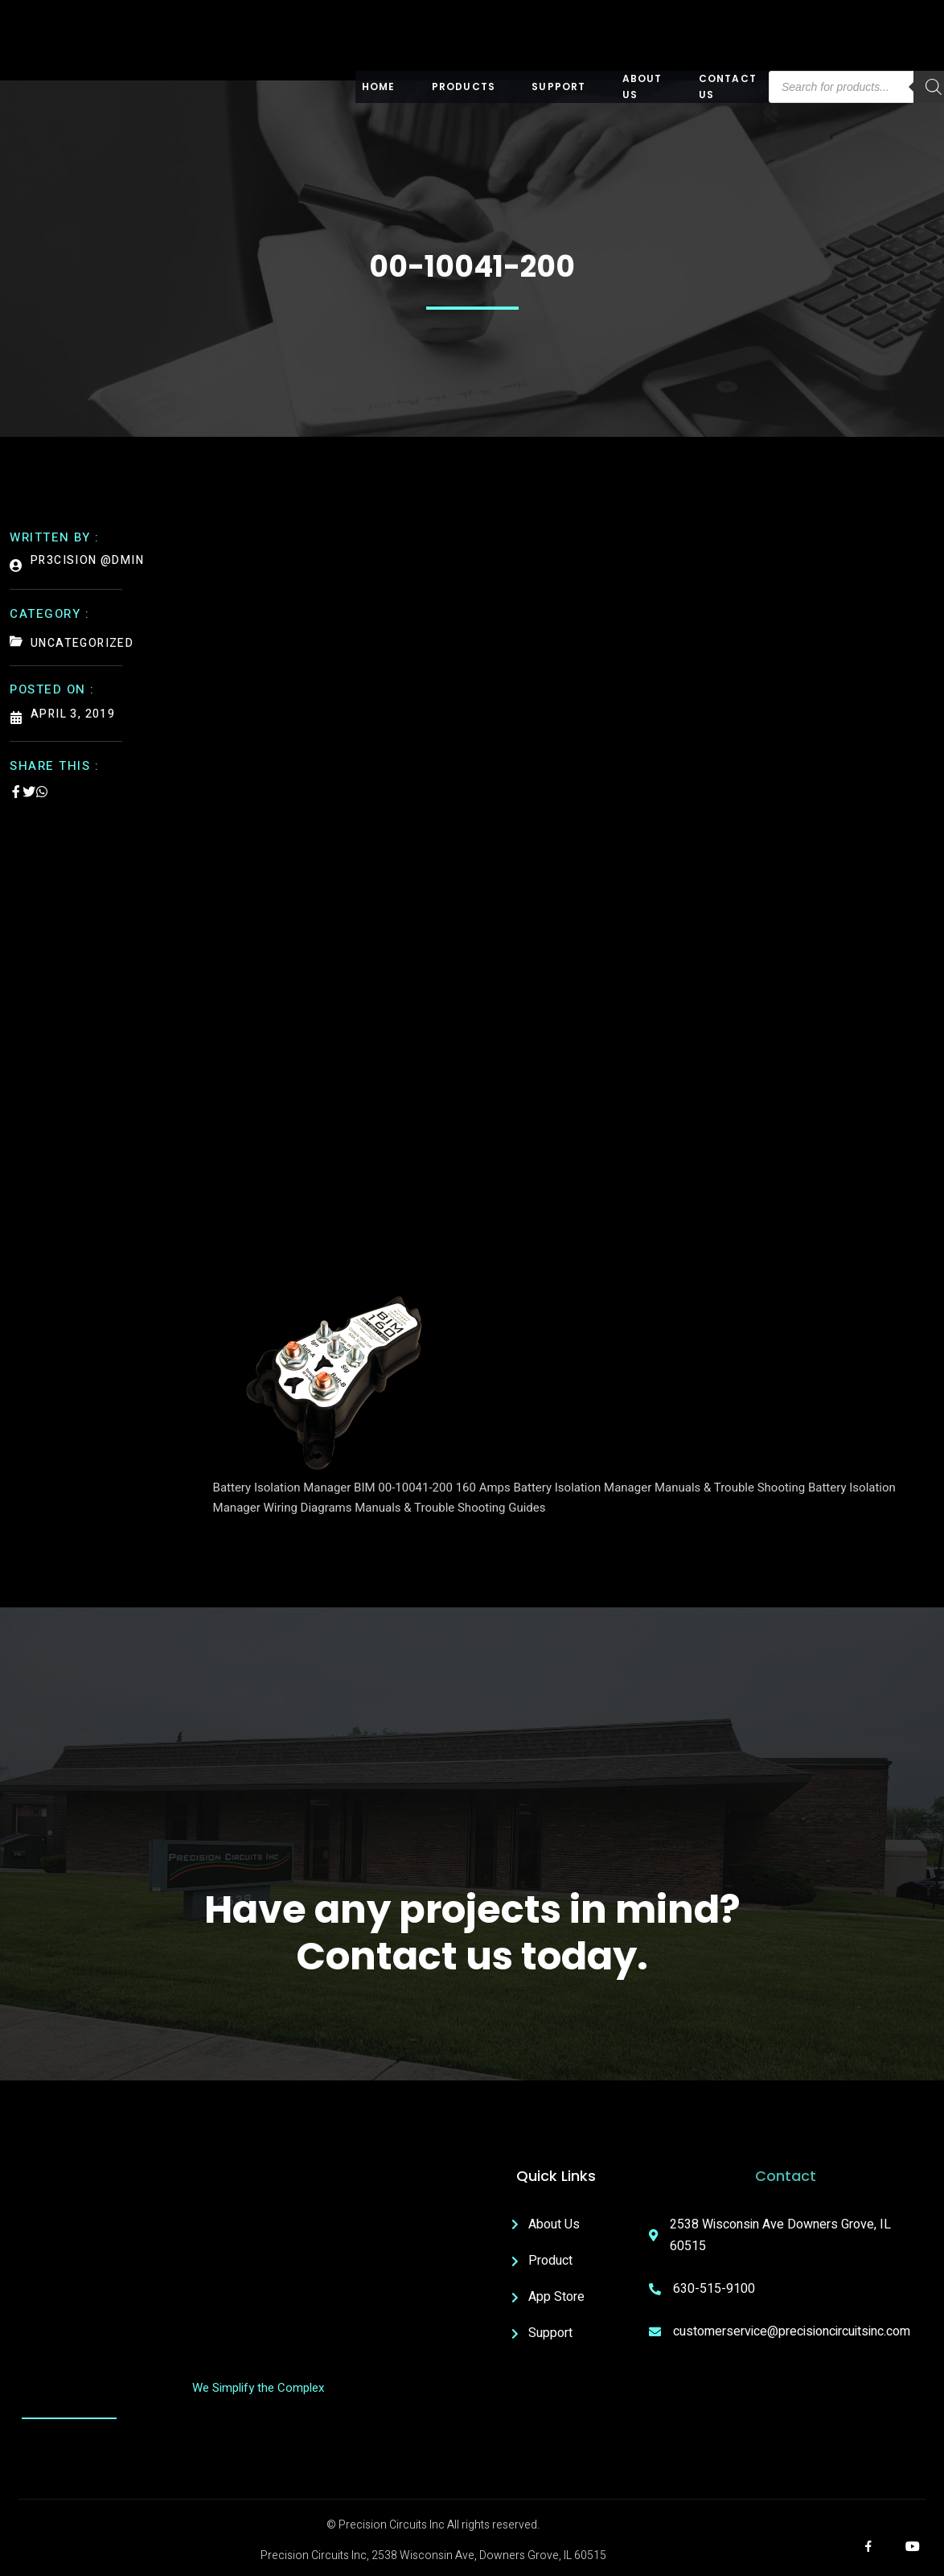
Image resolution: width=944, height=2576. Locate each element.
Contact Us (728, 87)
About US (642, 87)
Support (558, 86)
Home (379, 86)
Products (464, 86)
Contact (785, 2176)
